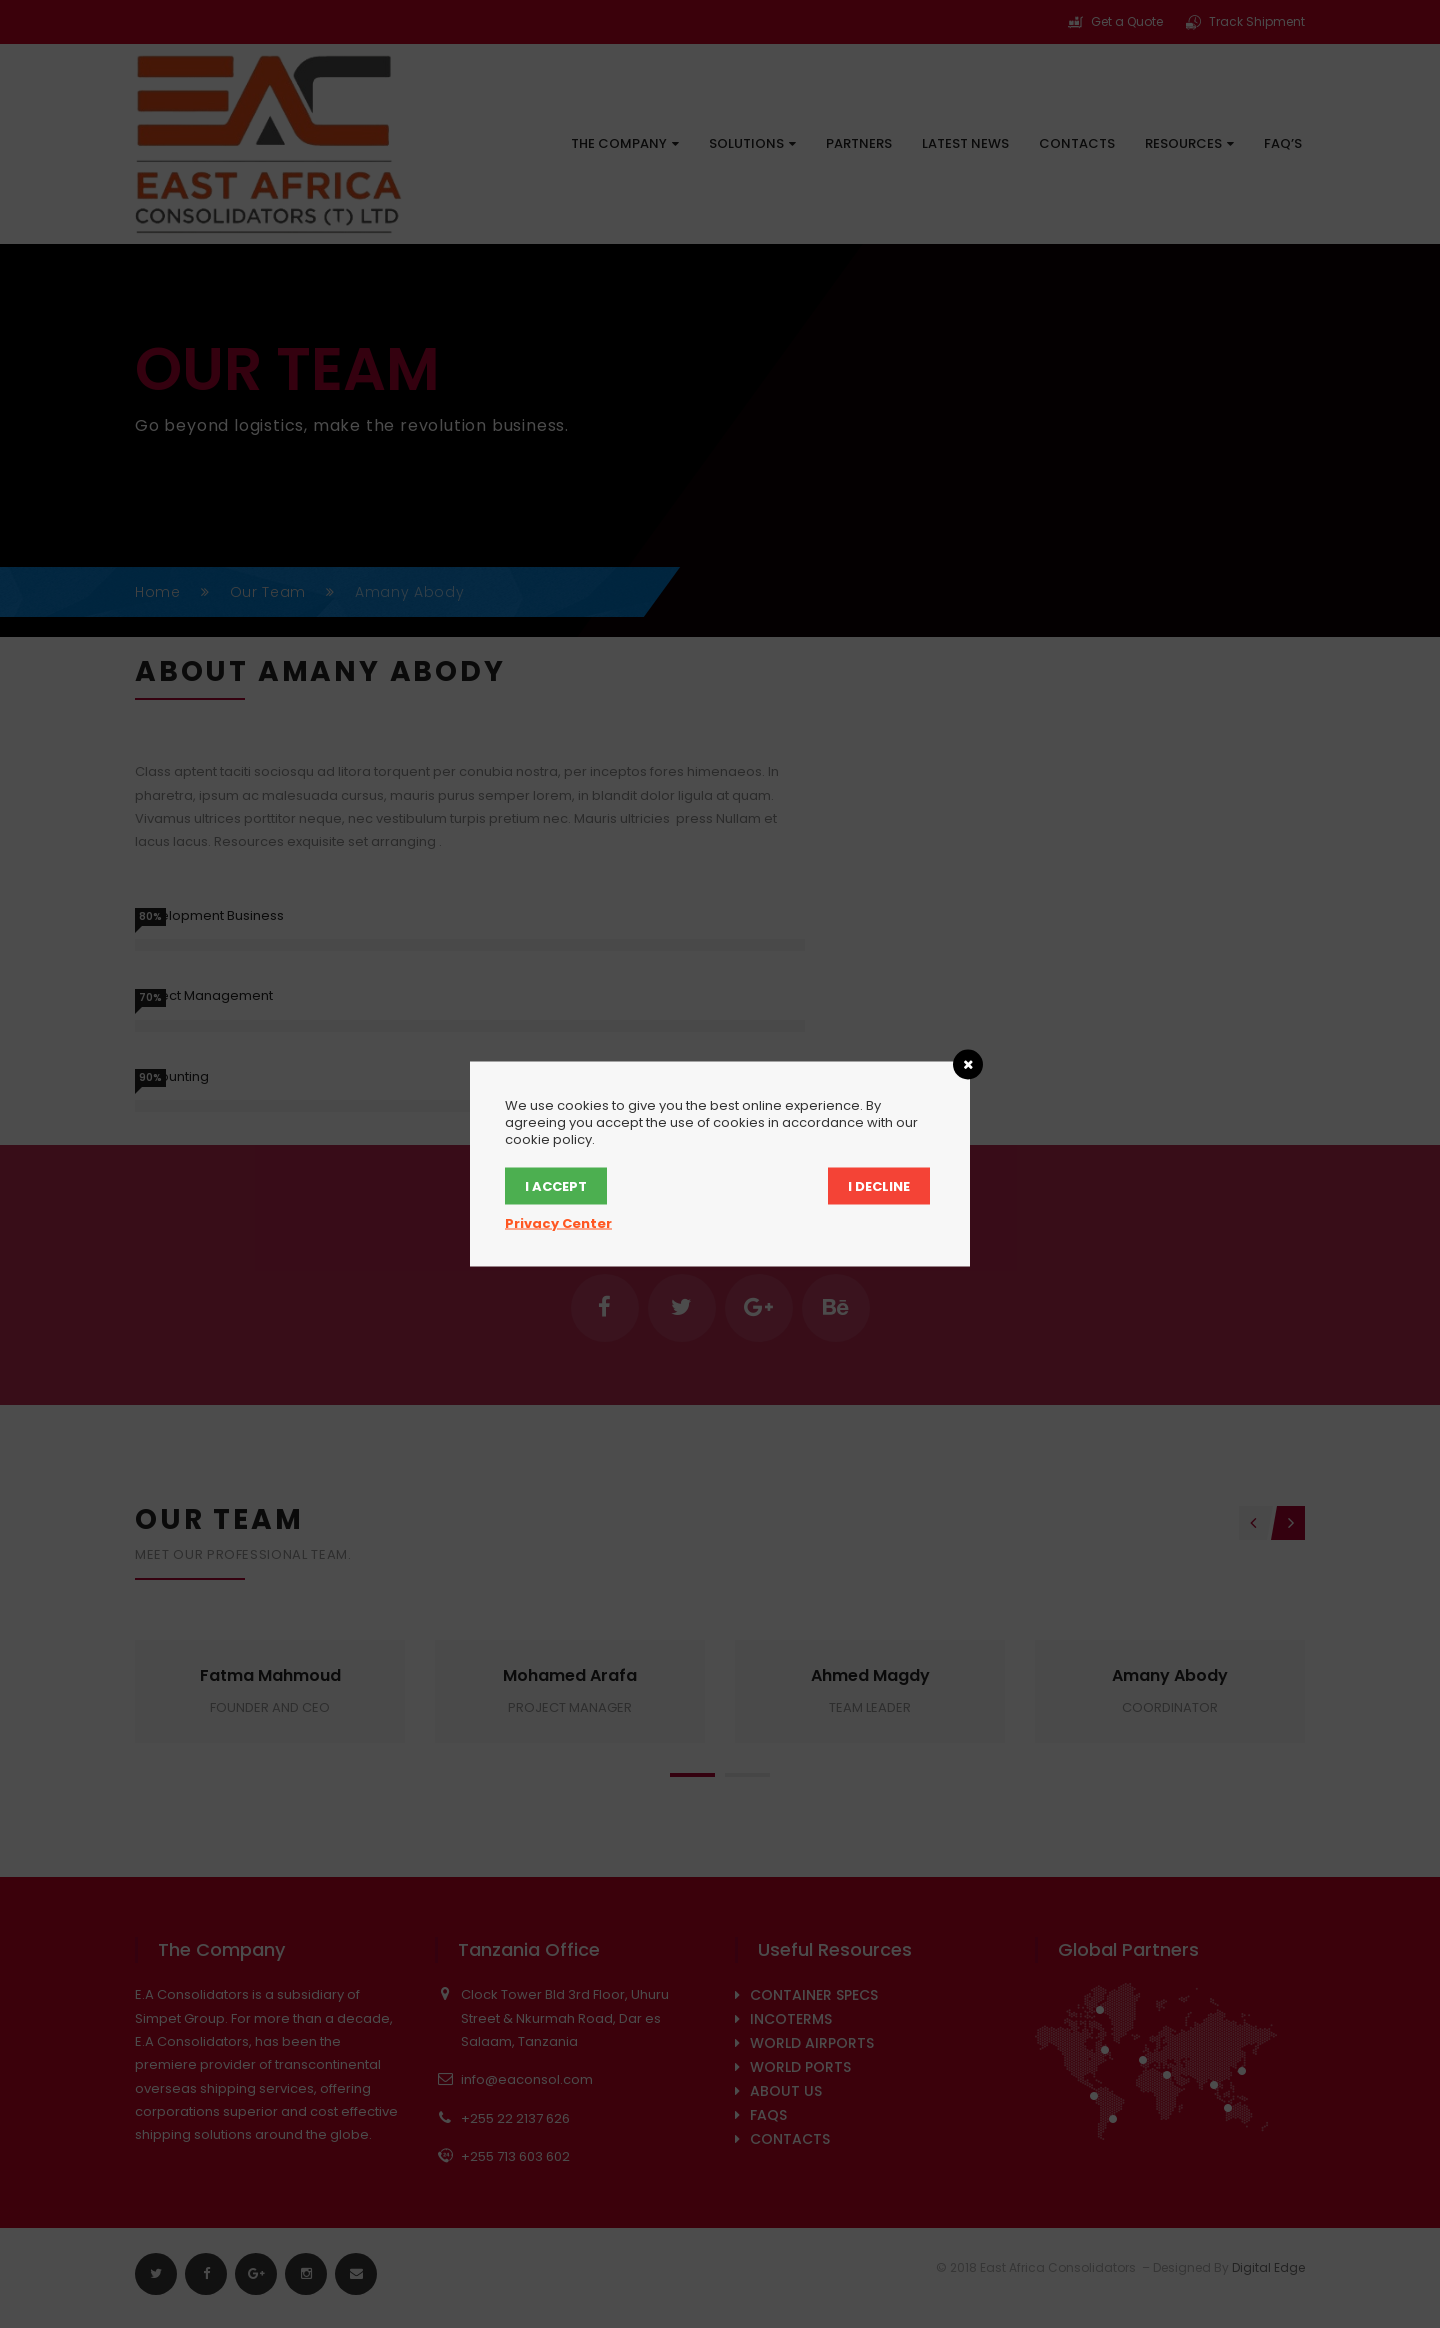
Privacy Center (558, 1223)
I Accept (556, 1186)
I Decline (879, 1186)
